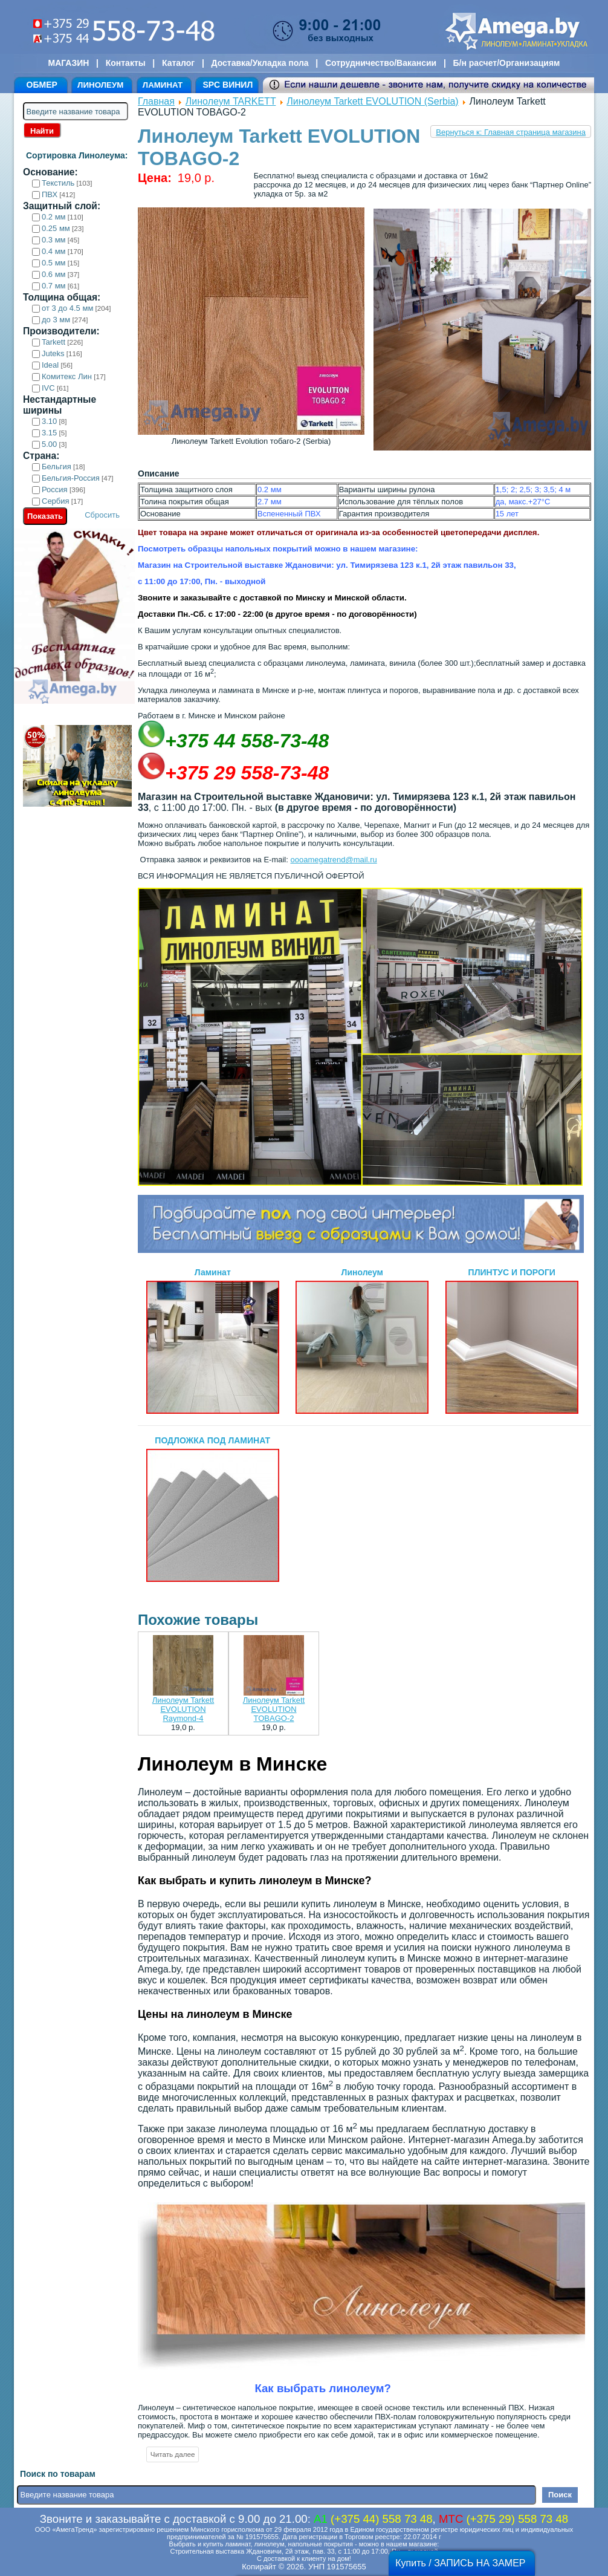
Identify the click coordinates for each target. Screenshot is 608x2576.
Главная (156, 101)
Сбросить (102, 514)
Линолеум (362, 1340)
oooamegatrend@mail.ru (333, 859)
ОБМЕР (42, 84)
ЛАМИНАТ (163, 84)
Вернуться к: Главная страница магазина (511, 132)
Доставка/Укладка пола (259, 63)
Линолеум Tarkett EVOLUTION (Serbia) (372, 101)
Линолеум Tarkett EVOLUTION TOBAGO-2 (274, 1709)
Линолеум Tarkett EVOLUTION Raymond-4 (183, 1709)
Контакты (126, 63)
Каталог (178, 63)
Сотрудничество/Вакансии (380, 63)
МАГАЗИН (68, 63)
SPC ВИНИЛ (227, 84)
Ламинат (212, 1340)
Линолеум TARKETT (231, 101)
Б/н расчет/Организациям (506, 63)
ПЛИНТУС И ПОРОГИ (511, 1340)
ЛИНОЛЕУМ (100, 84)
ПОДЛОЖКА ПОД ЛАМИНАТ (212, 1509)
